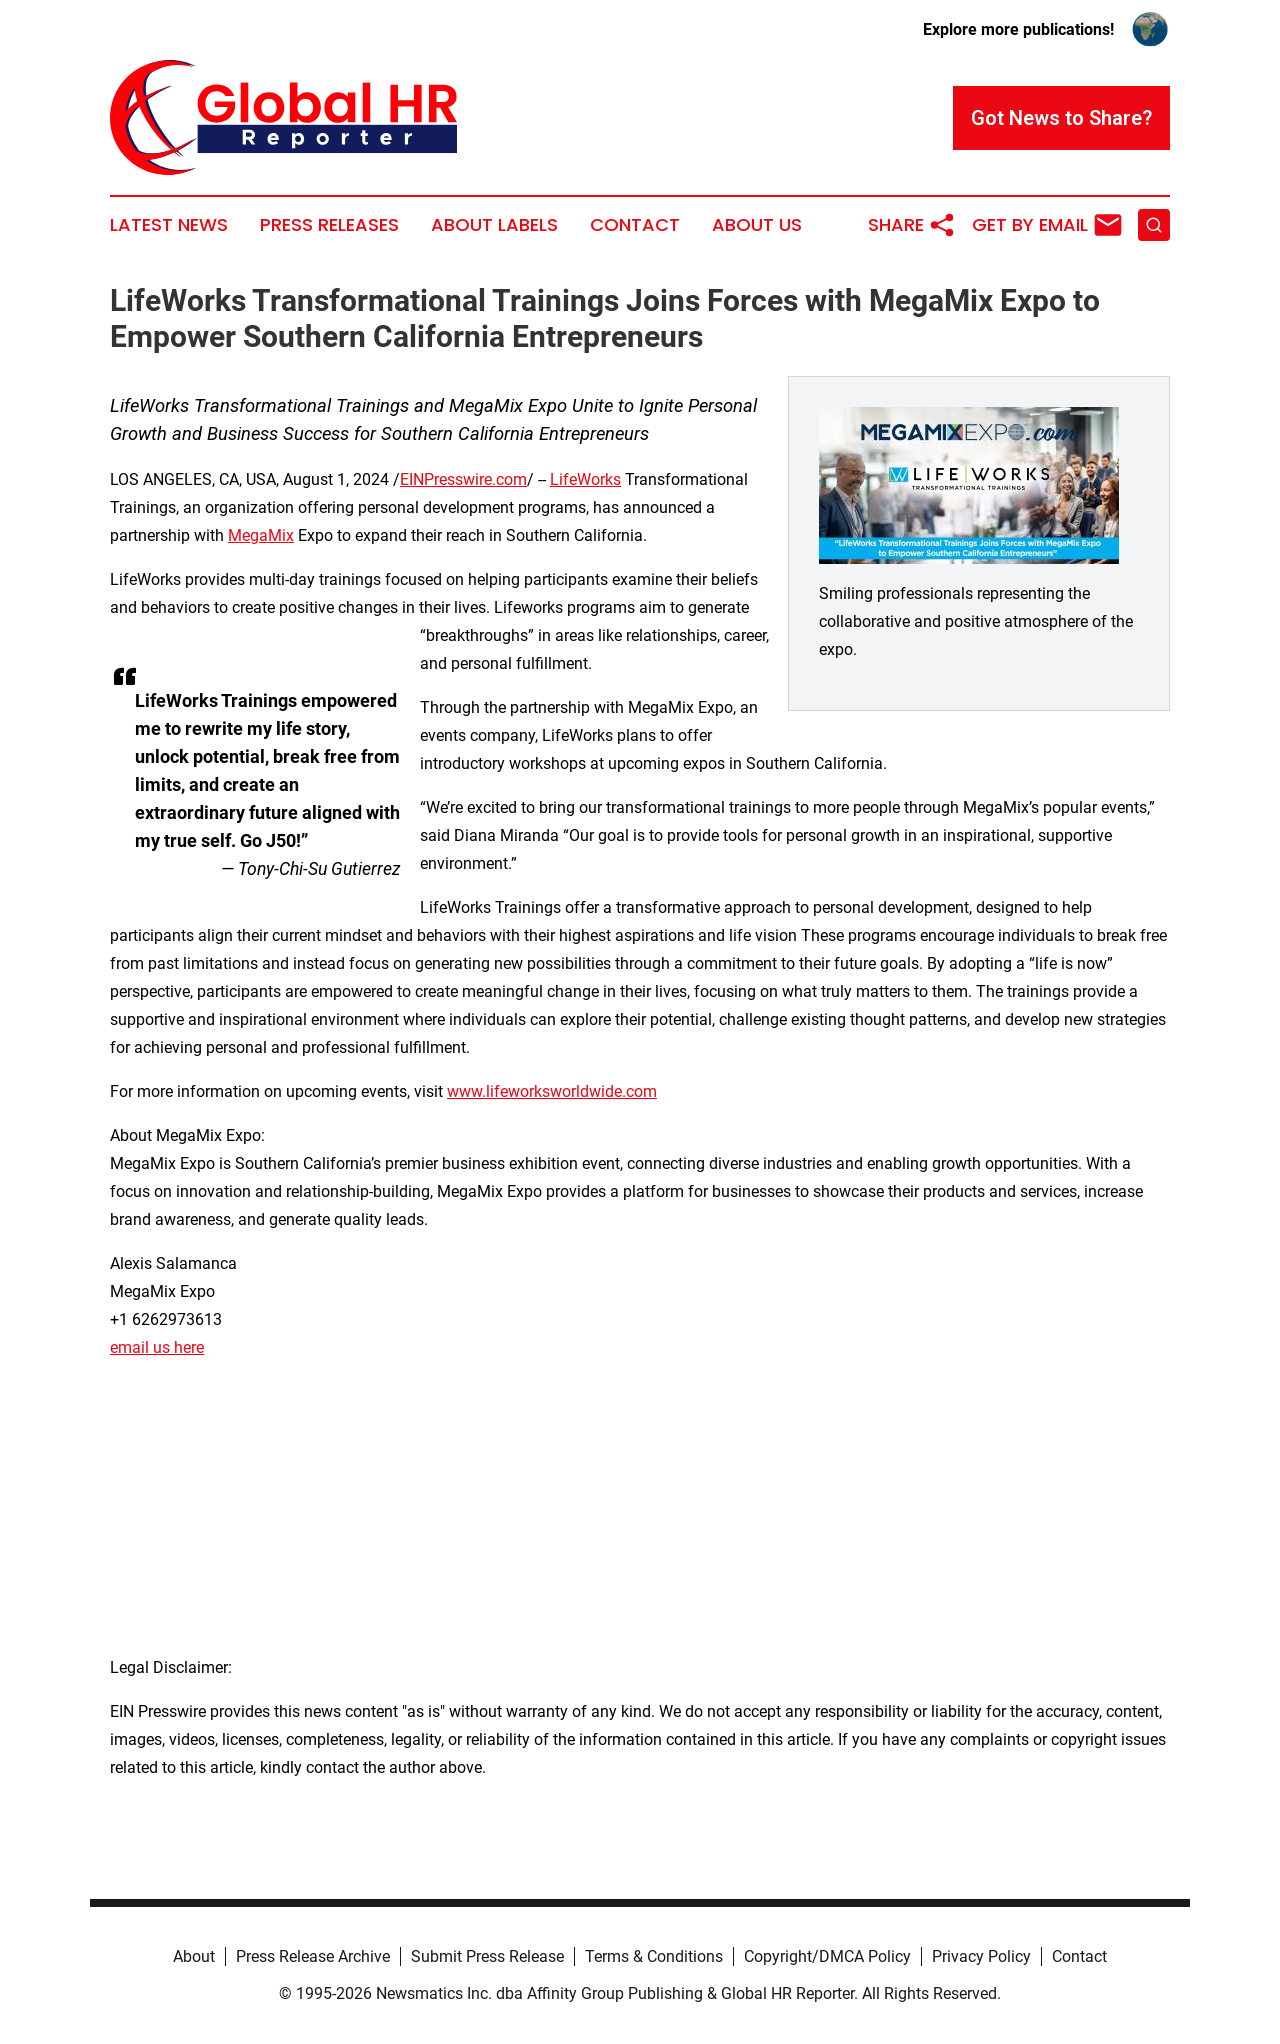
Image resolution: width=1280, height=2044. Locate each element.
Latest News (169, 225)
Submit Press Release (487, 1956)
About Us (757, 225)
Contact (635, 225)
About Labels (494, 225)
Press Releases (329, 225)
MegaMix (261, 535)
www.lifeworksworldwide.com (552, 1091)
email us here (157, 1347)
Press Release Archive (313, 1956)
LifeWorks (585, 479)
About (194, 1956)
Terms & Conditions (654, 1956)
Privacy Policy (981, 1956)
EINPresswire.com (463, 479)
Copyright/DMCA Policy (827, 1956)
